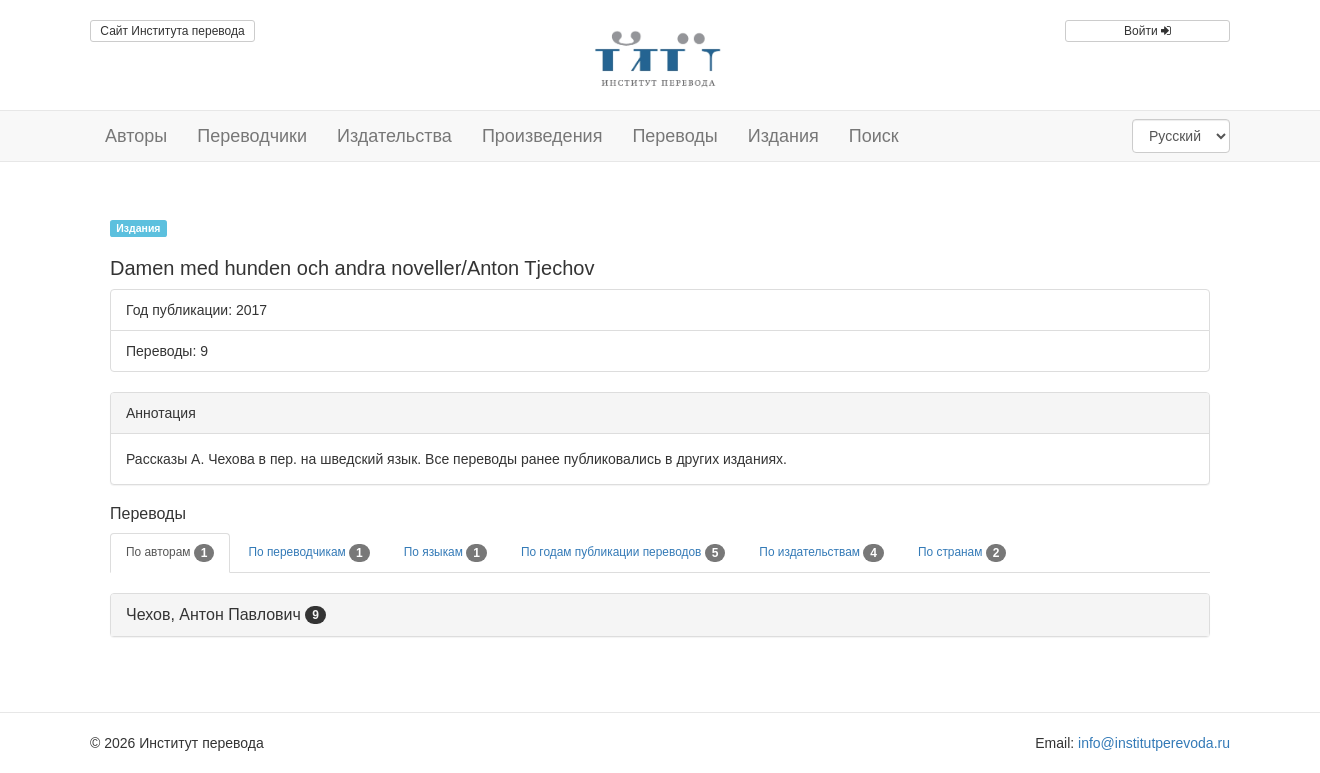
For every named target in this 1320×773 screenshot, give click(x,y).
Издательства (394, 136)
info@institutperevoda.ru (1154, 743)
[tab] (660, 615)
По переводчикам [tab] (308, 553)
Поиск (874, 136)
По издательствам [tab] (821, 553)
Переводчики (252, 136)
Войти (1147, 31)
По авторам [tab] (170, 553)
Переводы (674, 136)
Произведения (542, 136)
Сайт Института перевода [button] (172, 31)
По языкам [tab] (445, 553)
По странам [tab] (962, 553)
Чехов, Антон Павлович (213, 614)
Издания (783, 136)
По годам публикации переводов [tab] (623, 553)
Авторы (136, 136)
